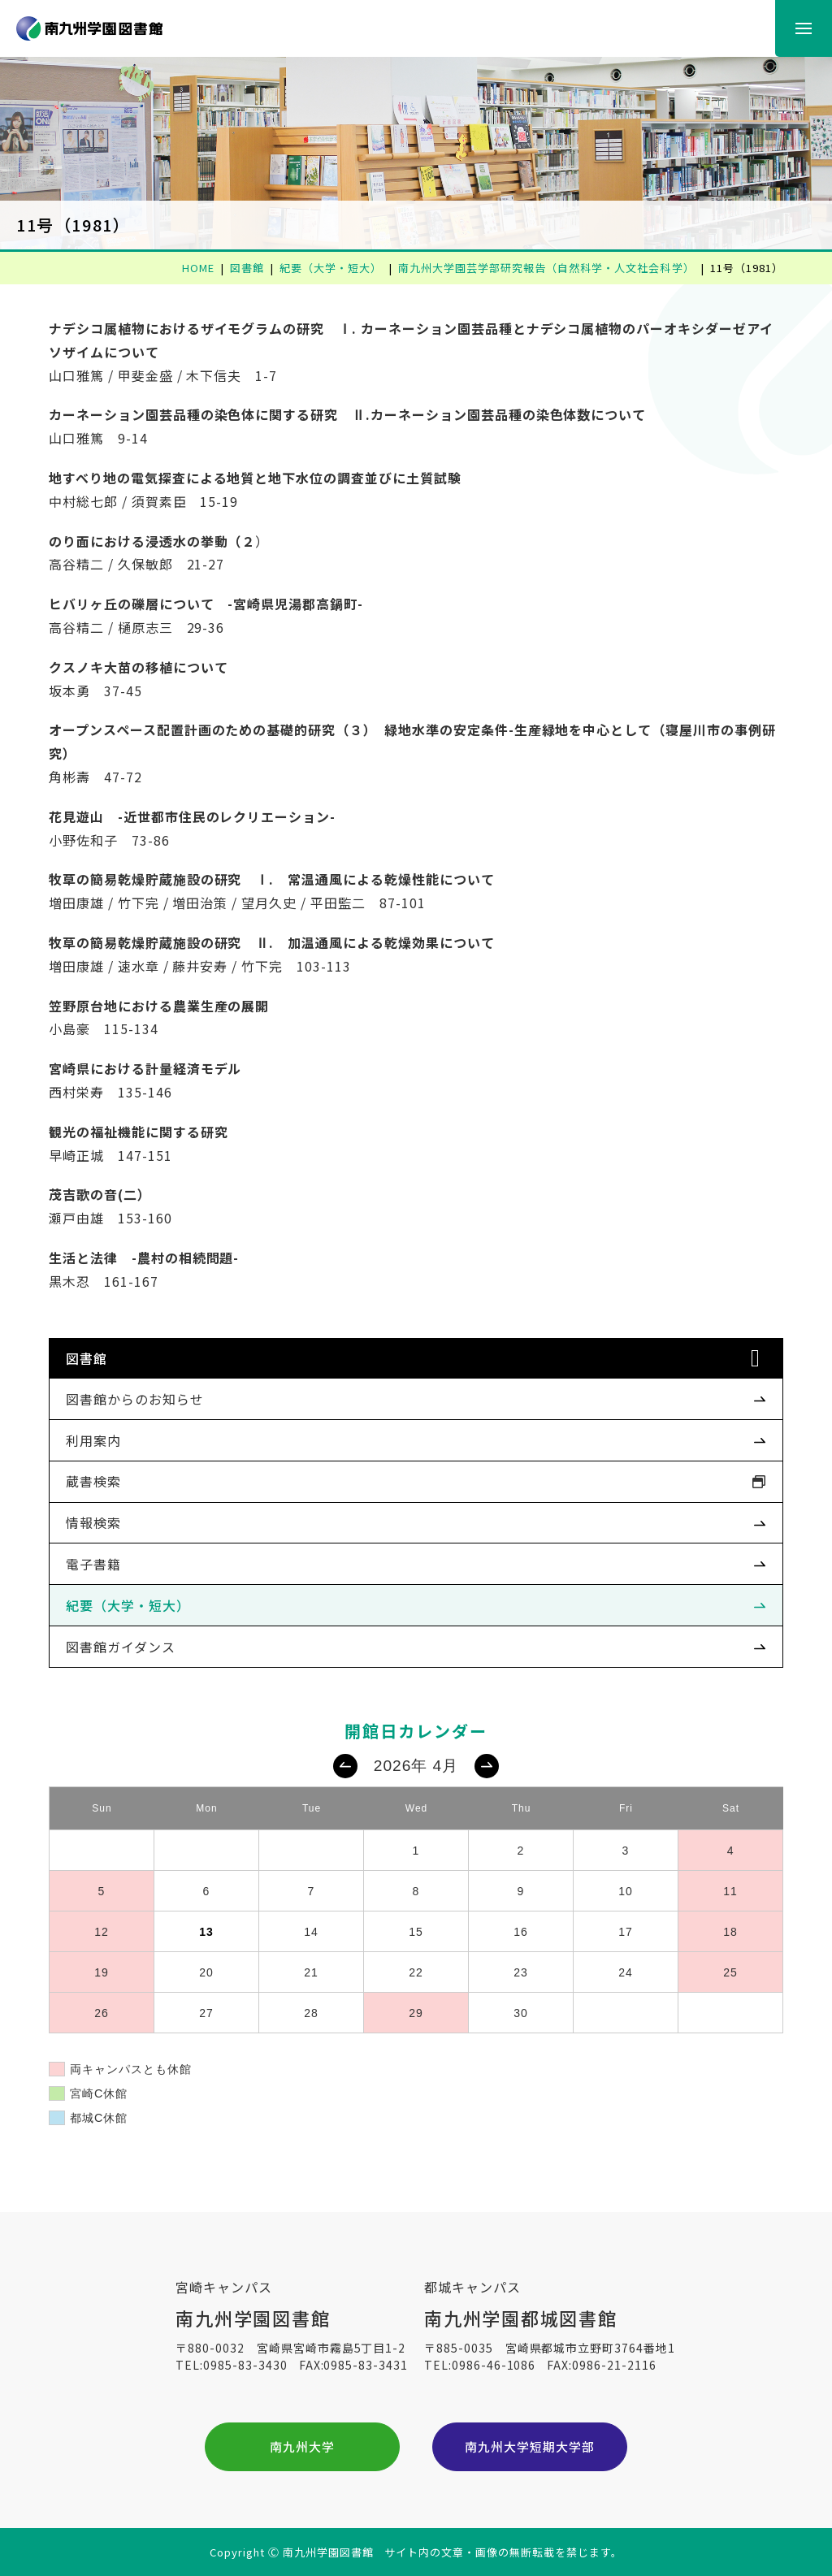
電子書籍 (93, 1564)
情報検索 (93, 1522)
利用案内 (93, 1440)
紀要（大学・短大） (128, 1605)
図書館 (86, 1358)
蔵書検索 (93, 1481)
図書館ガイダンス (121, 1646)
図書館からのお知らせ (135, 1399)
